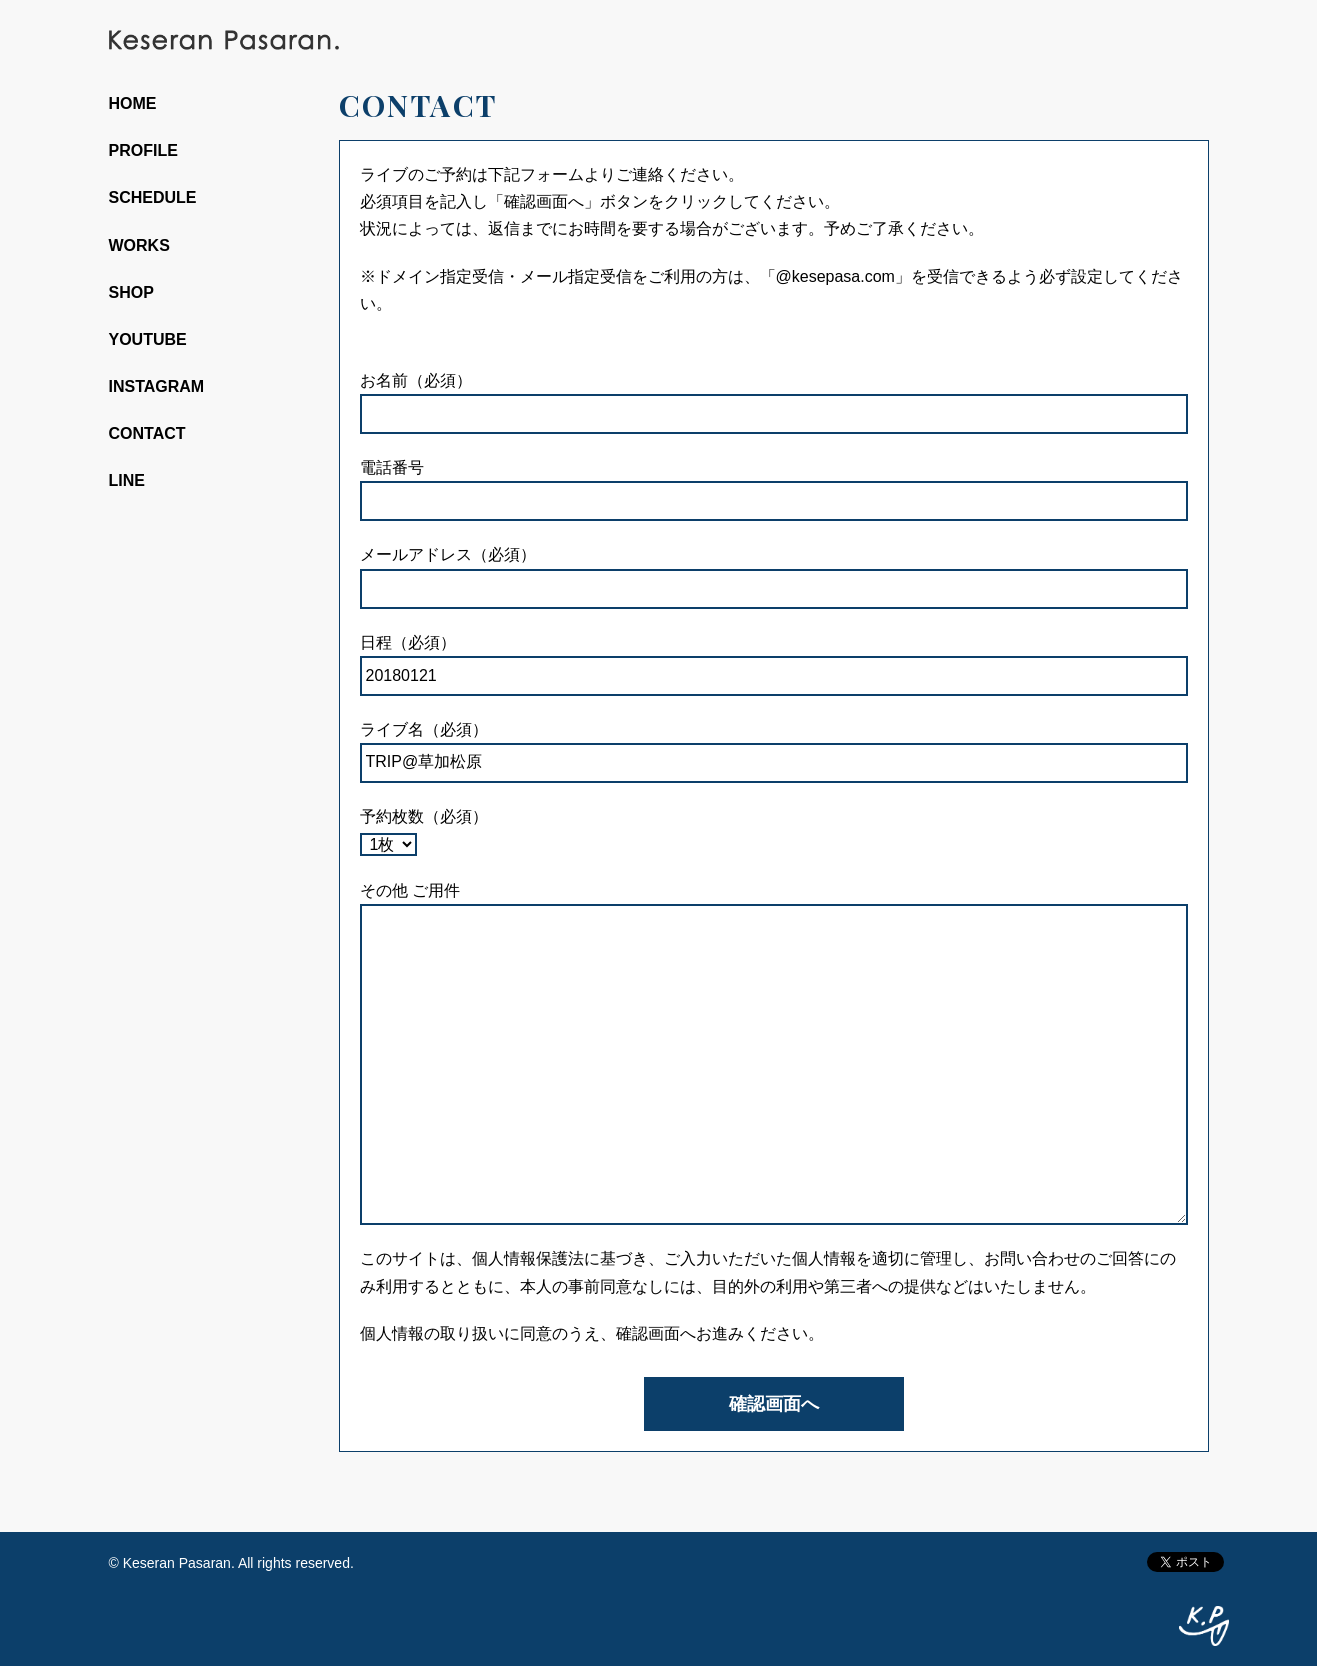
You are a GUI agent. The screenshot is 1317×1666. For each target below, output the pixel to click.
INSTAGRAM (157, 386)
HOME (133, 103)
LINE (127, 480)
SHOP (131, 292)
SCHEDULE (153, 197)
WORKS (139, 245)
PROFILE (143, 150)
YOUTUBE (148, 339)
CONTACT (147, 433)
